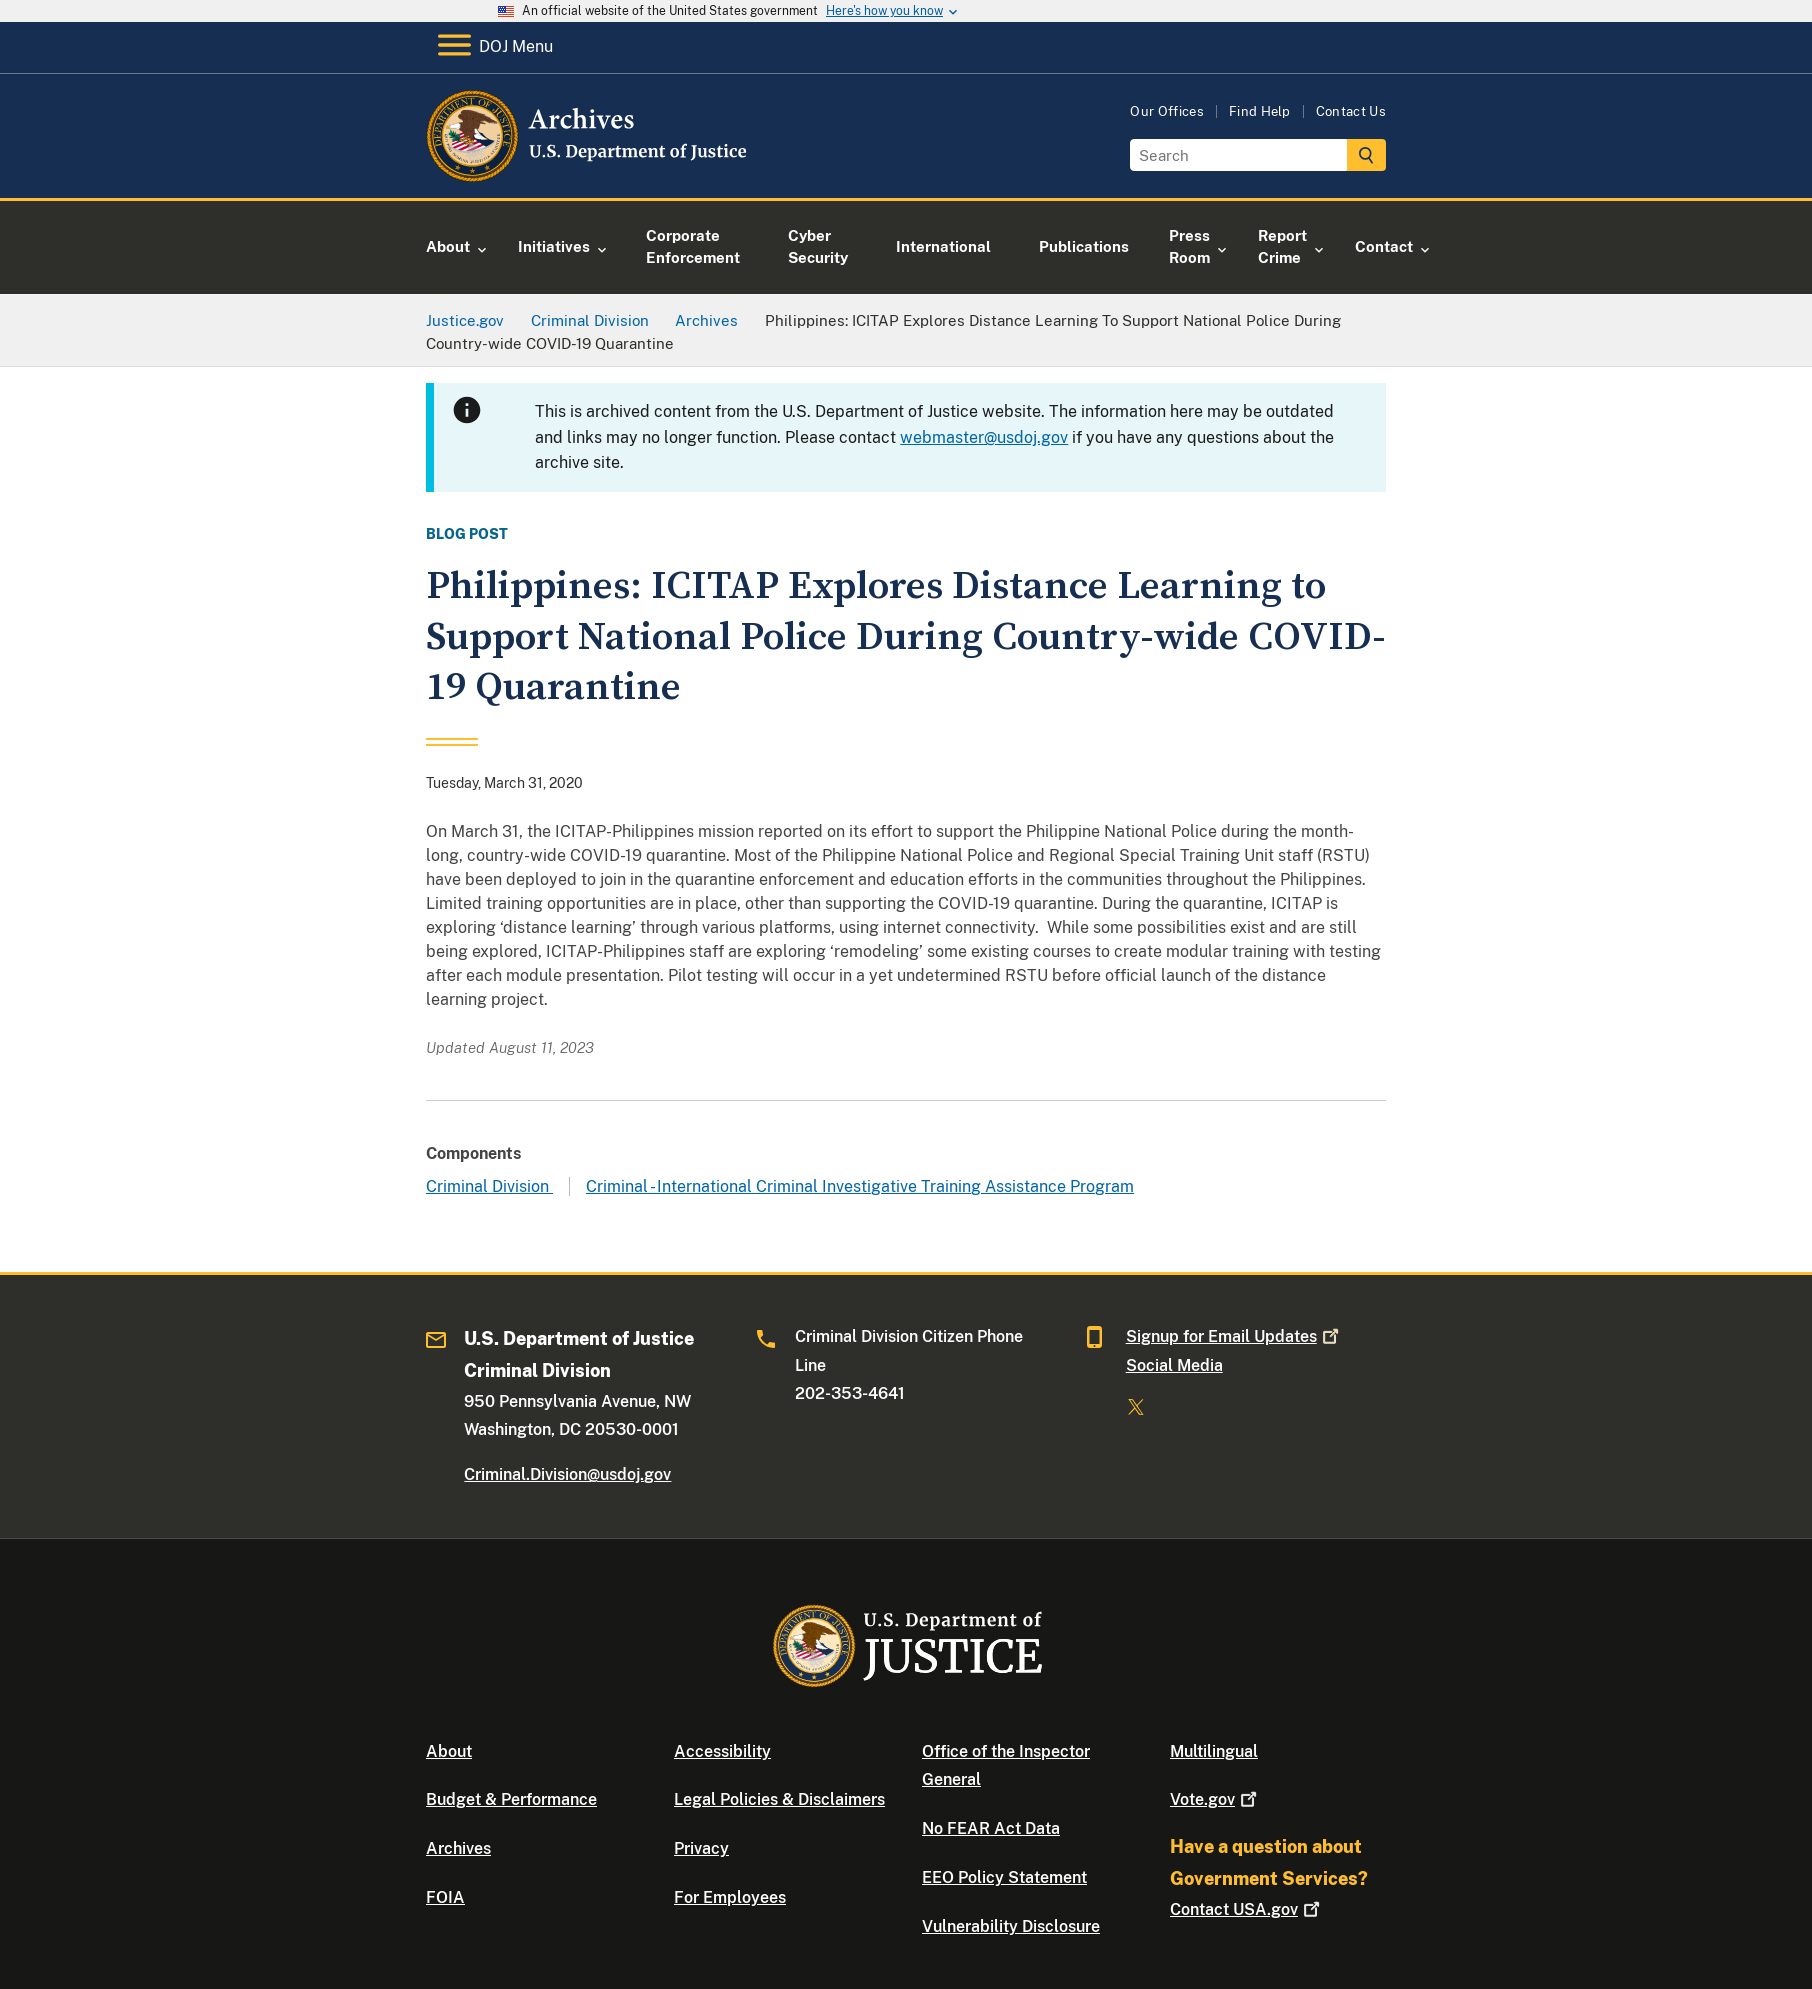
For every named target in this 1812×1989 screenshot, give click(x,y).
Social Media (1174, 1365)
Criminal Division (489, 1186)
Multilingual (1214, 1751)
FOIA (445, 1897)
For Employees (730, 1897)
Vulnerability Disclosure (1011, 1926)
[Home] (588, 174)
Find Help (1260, 111)
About (449, 1751)
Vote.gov (1215, 1799)
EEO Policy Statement (1004, 1877)
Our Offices (1167, 111)
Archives (458, 1848)
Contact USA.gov (1247, 1909)
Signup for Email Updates (1234, 1336)
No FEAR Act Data (991, 1828)
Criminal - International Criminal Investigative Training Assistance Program (860, 1186)
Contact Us (1351, 111)
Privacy (701, 1848)
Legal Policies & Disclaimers (779, 1799)
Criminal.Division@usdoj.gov (567, 1474)
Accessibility (722, 1751)
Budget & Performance (511, 1799)
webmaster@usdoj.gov (984, 437)
